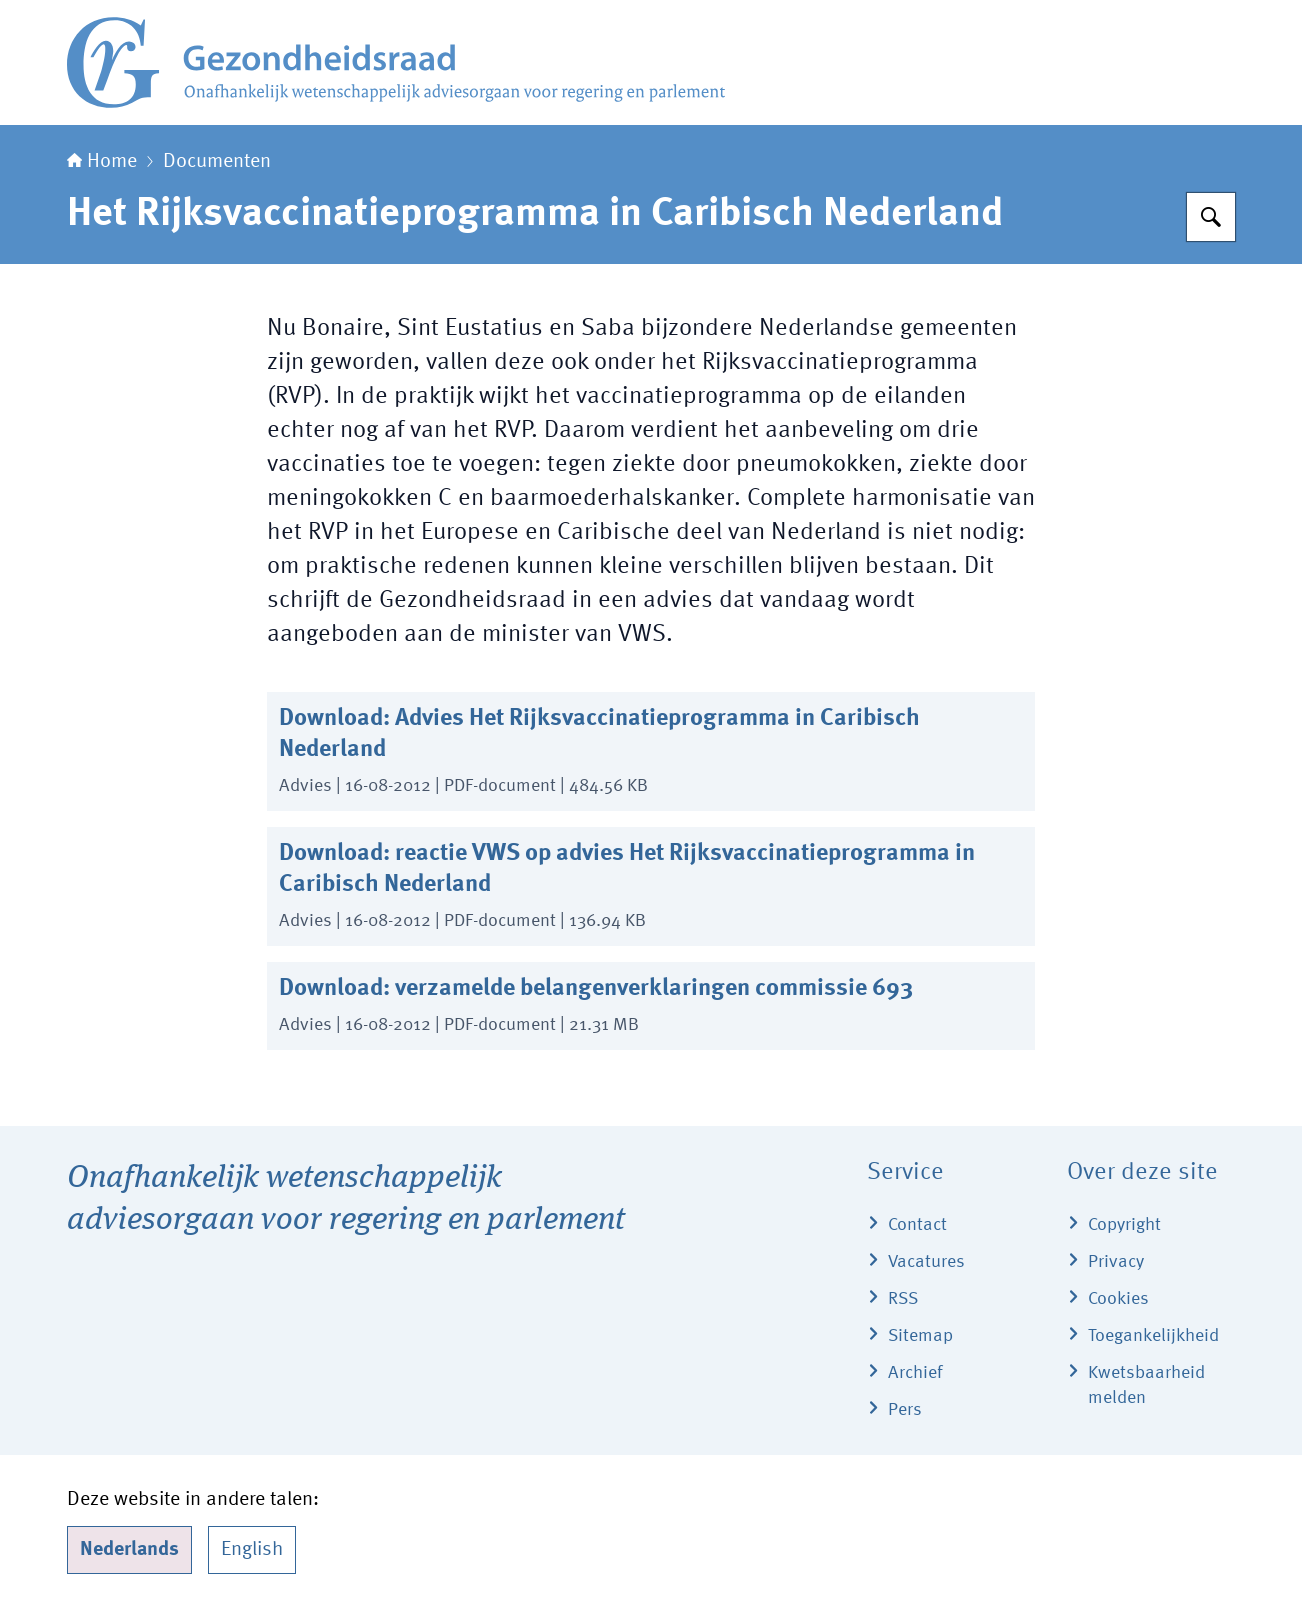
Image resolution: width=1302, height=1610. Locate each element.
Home (102, 162)
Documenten (217, 162)
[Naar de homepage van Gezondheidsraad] (396, 62)
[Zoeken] (1211, 217)
